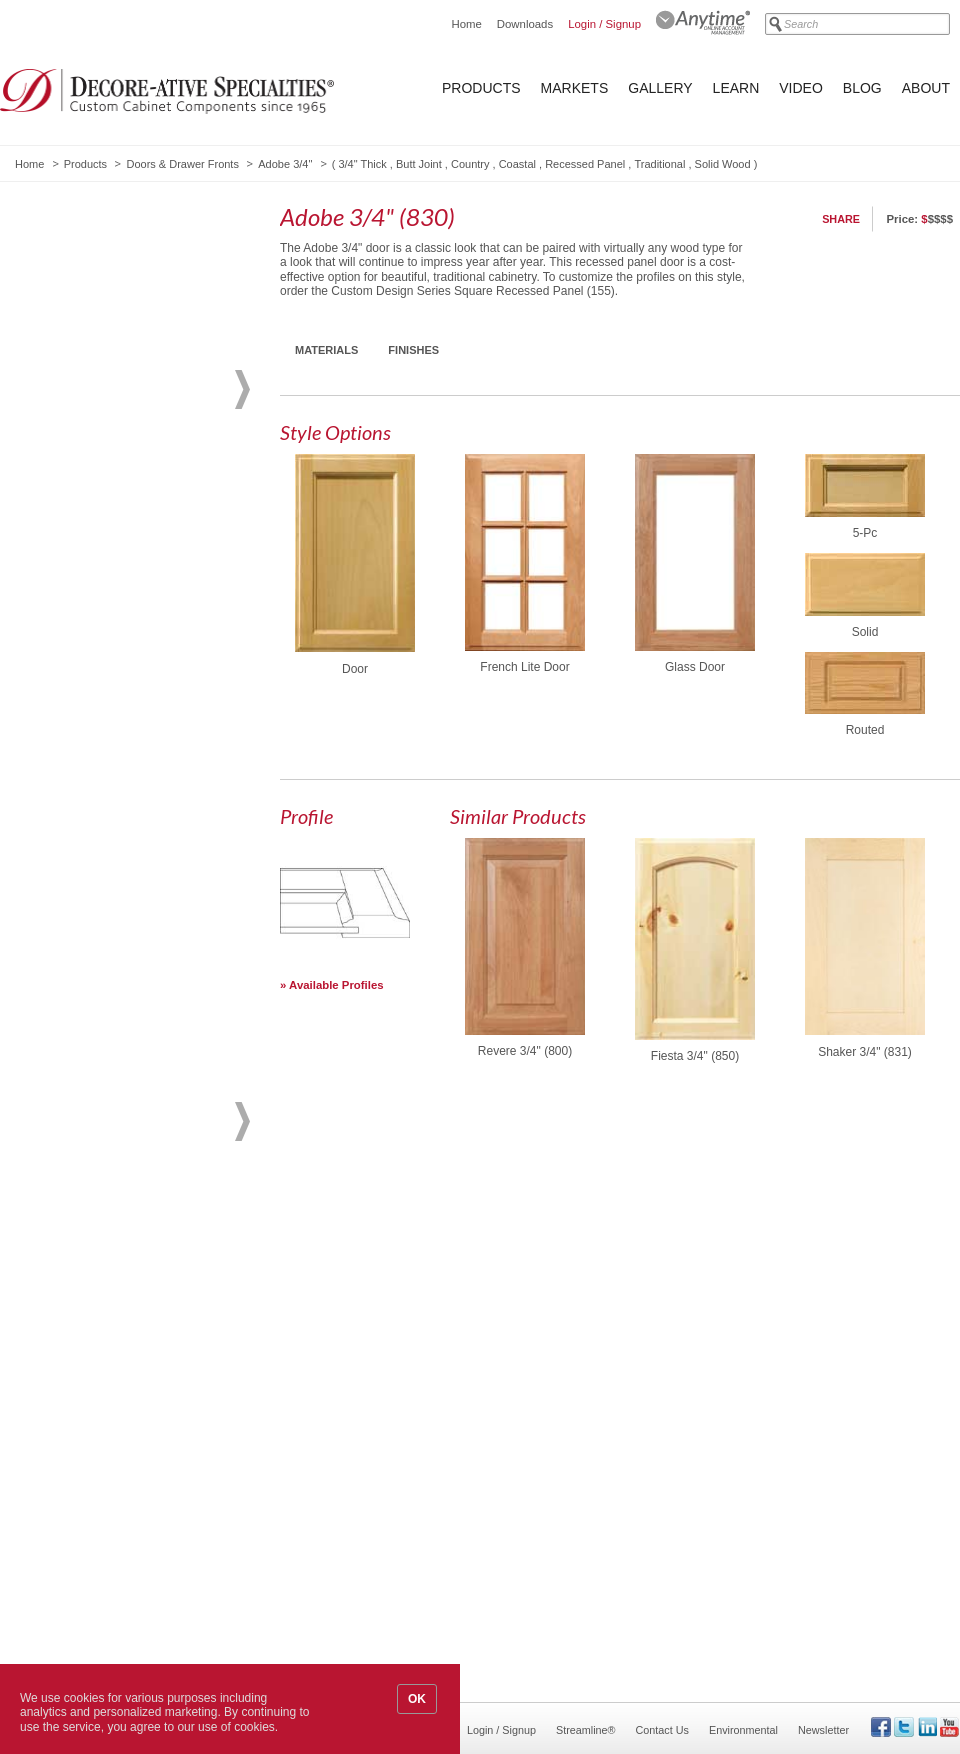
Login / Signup (604, 24)
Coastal (517, 164)
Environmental (743, 1730)
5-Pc (865, 533)
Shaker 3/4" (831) (865, 1052)
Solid (865, 632)
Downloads (525, 24)
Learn (736, 88)
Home (466, 24)
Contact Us (662, 1730)
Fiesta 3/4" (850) (695, 1056)
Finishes (413, 350)
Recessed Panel (585, 164)
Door (355, 669)
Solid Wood (723, 164)
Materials (326, 350)
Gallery (660, 88)
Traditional (659, 164)
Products (481, 88)
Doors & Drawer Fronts (182, 164)
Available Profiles (336, 985)
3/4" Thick (362, 164)
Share (841, 219)
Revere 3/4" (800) (525, 1051)
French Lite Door (524, 667)
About (926, 88)
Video (801, 88)
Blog (862, 88)
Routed (865, 730)
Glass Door (695, 667)
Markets (575, 88)
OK (417, 1699)
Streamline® (586, 1730)
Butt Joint (419, 164)
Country (470, 164)
